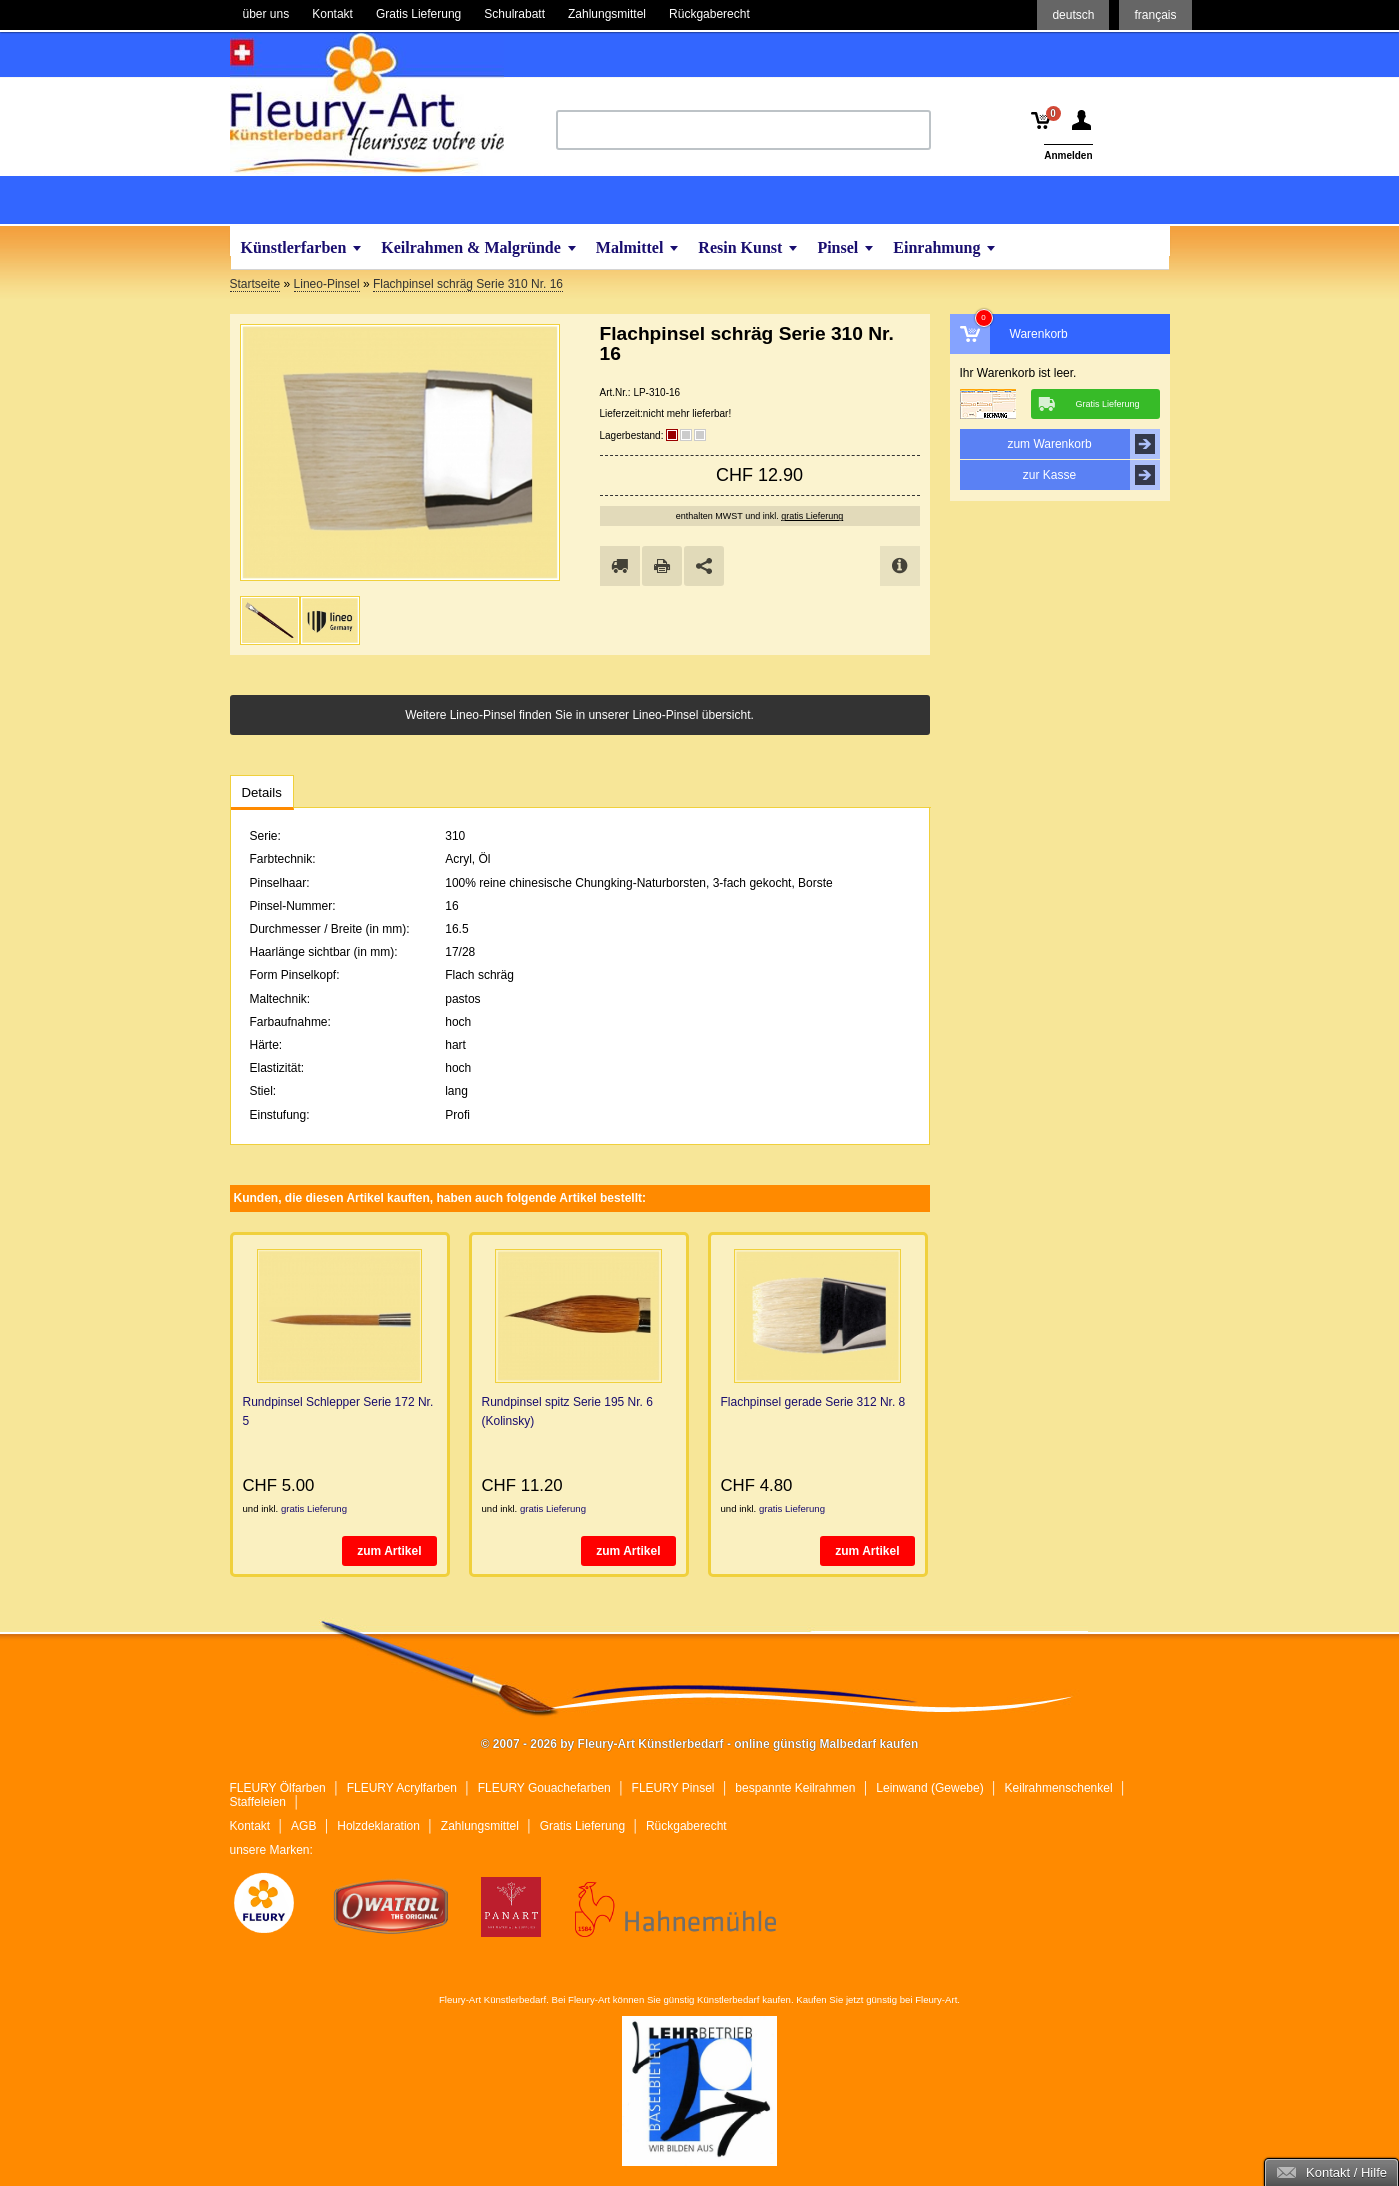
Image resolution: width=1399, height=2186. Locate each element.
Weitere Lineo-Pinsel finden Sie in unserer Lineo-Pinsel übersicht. (579, 715)
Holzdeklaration (378, 1826)
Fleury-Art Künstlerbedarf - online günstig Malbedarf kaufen (367, 103)
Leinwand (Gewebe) (929, 1788)
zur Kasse (1091, 475)
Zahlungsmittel (480, 1826)
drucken (662, 566)
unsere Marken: (271, 1850)
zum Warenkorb (1083, 444)
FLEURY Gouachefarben (544, 1788)
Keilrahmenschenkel (1059, 1788)
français (1155, 15)
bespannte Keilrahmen (795, 1788)
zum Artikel (389, 1551)
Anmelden (1068, 155)
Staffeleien (258, 1802)
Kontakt (250, 1826)
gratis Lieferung (812, 516)
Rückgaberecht (686, 1826)
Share (704, 566)
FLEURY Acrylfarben (402, 1788)
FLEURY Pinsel (673, 1788)
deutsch (1073, 15)
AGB (303, 1826)
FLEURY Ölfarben (278, 1788)
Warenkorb (1039, 334)
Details (262, 792)
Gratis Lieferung (582, 1826)
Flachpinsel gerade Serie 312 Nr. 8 (813, 1402)
